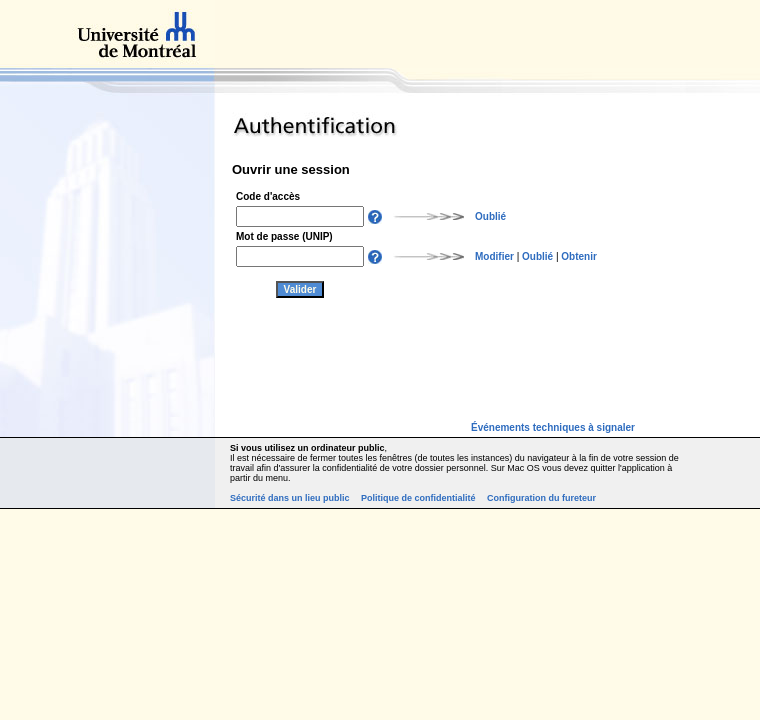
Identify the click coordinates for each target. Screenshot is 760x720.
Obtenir (579, 256)
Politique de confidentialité (418, 498)
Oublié (490, 216)
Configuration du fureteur (541, 498)
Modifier (494, 256)
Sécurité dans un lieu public (290, 498)
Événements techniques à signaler (553, 427)
